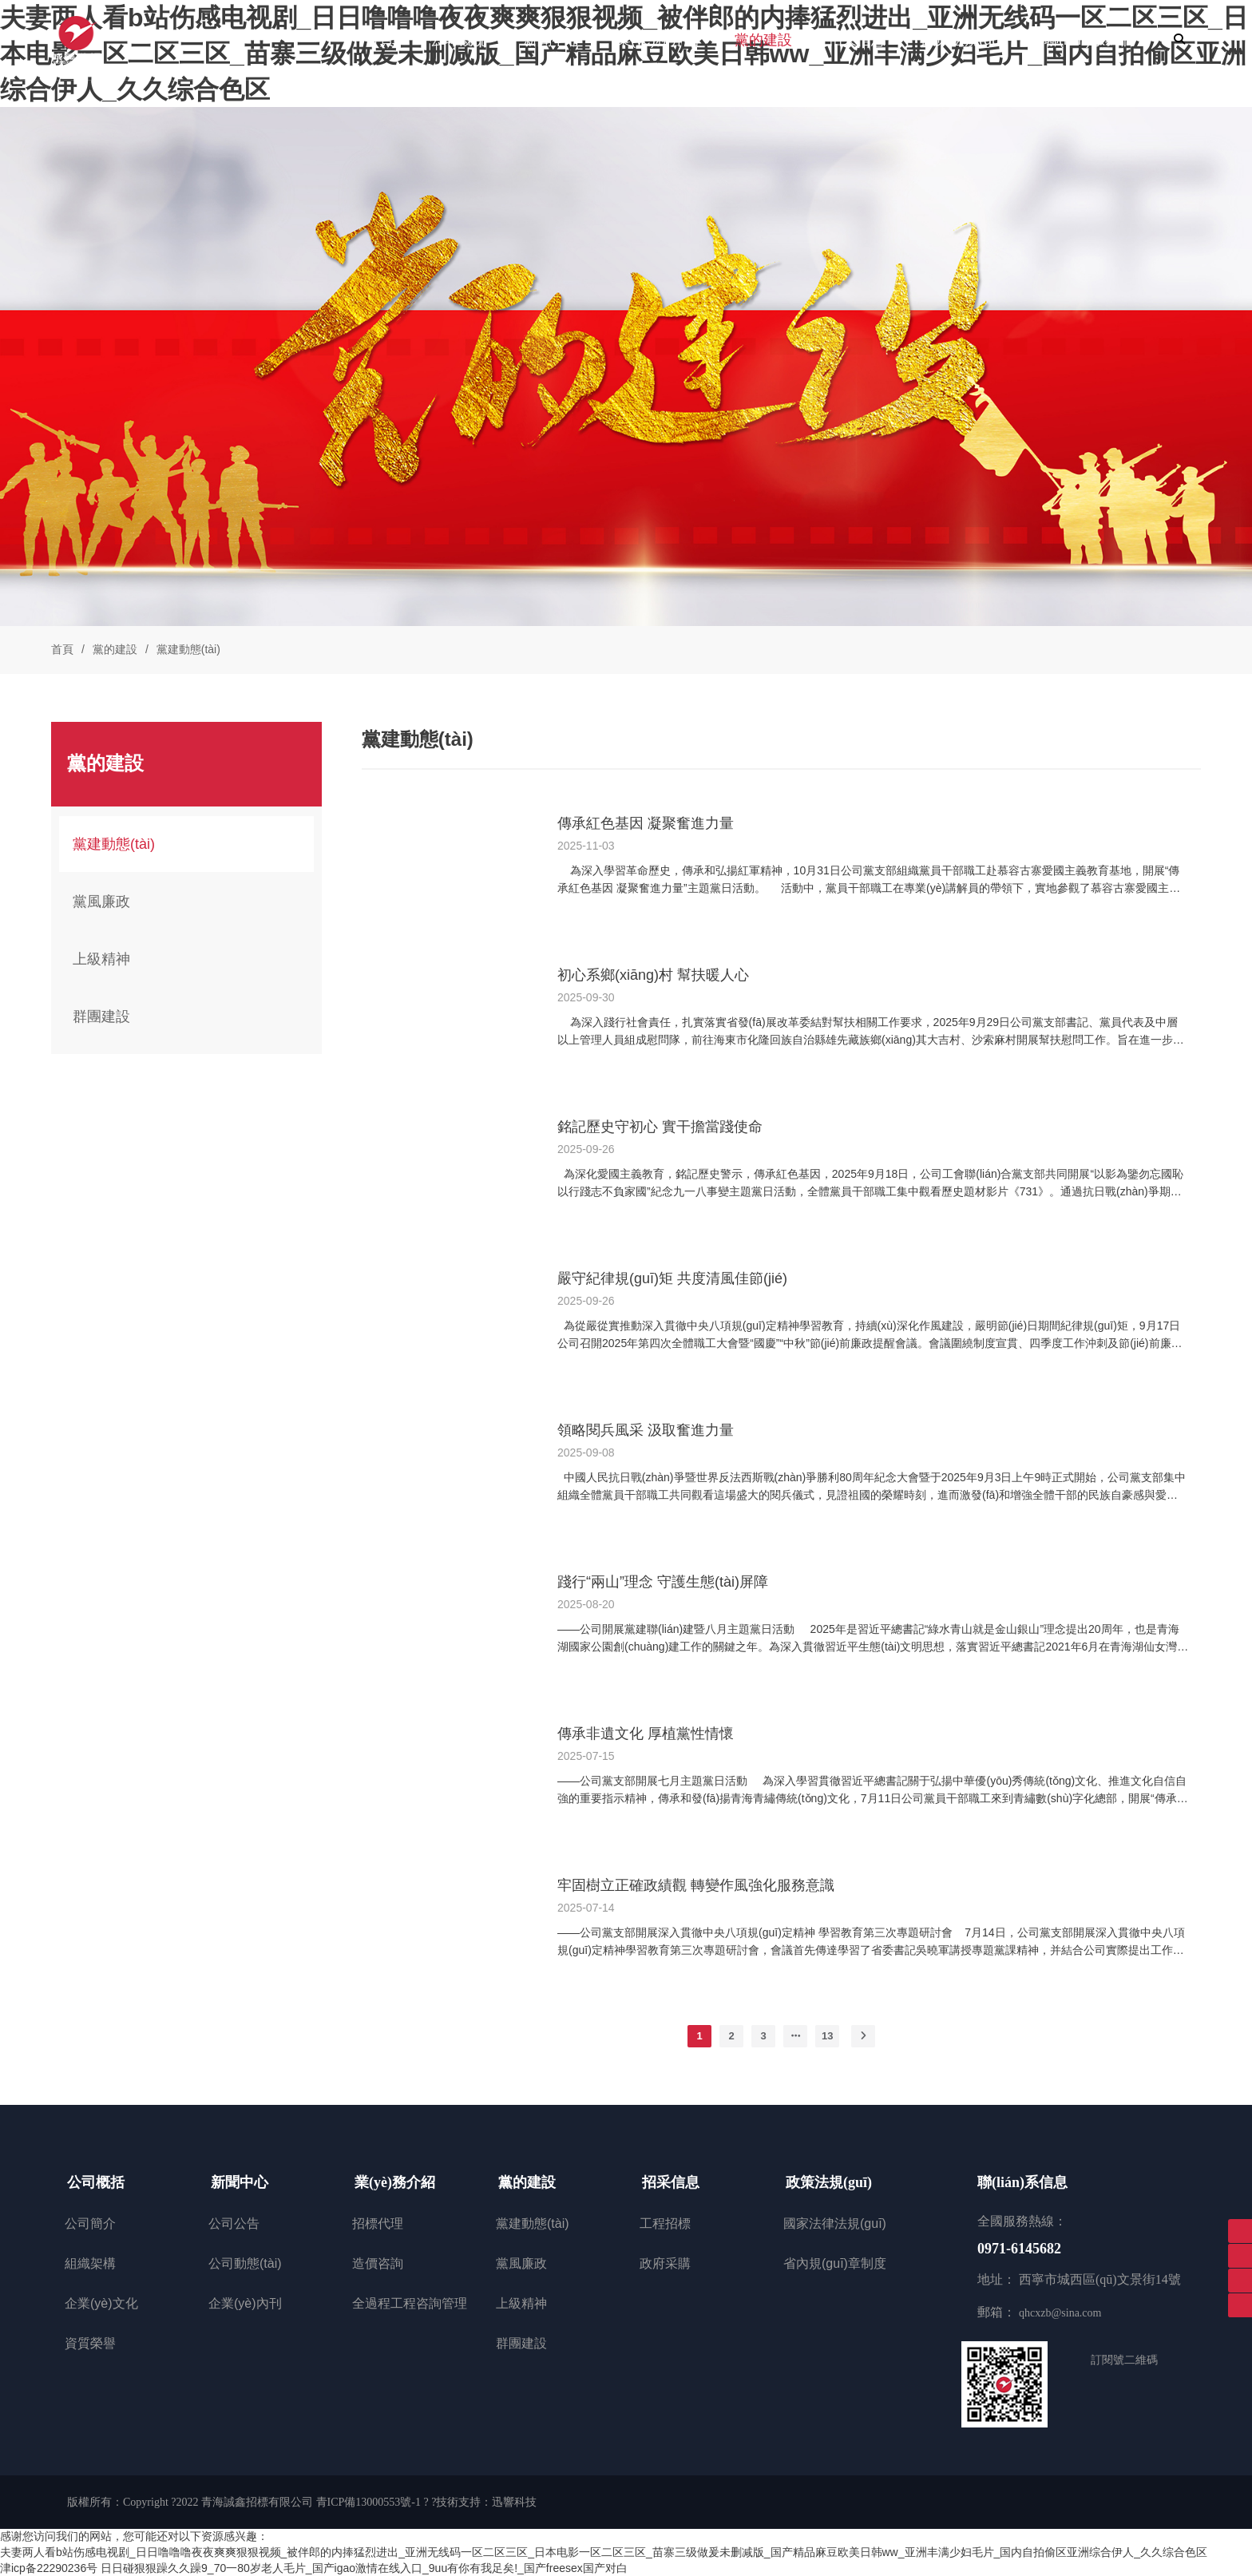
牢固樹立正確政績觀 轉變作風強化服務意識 (695, 1885)
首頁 (62, 649)
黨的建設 (115, 649)
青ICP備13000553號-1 (368, 2502)
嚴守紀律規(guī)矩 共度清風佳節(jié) (672, 1278)
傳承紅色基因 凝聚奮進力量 (645, 823)
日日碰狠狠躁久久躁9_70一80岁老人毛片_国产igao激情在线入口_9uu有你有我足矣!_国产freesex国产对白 (364, 2568)
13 (827, 2036)
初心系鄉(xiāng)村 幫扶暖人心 (653, 975)
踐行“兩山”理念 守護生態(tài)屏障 (662, 1582)
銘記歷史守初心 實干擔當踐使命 (660, 1127)
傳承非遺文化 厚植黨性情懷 (645, 1734)
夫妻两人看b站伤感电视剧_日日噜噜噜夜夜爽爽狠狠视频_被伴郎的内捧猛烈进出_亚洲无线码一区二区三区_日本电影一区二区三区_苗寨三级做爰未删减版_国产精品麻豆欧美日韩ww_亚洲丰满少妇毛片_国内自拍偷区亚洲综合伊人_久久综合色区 (603, 2552)
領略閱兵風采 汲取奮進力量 (645, 1430)
